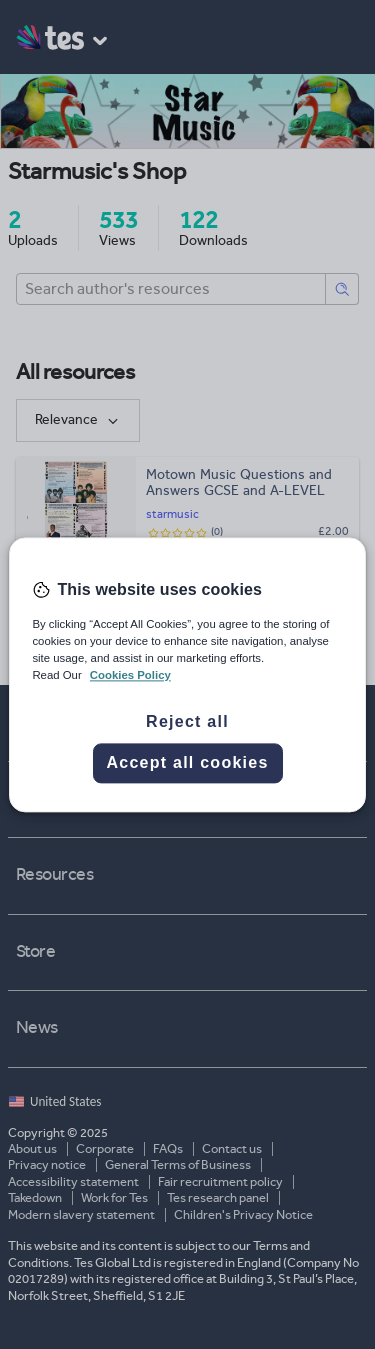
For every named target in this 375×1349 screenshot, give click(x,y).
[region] (187, 674)
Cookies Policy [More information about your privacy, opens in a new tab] (130, 675)
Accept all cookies (187, 762)
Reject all (187, 721)
